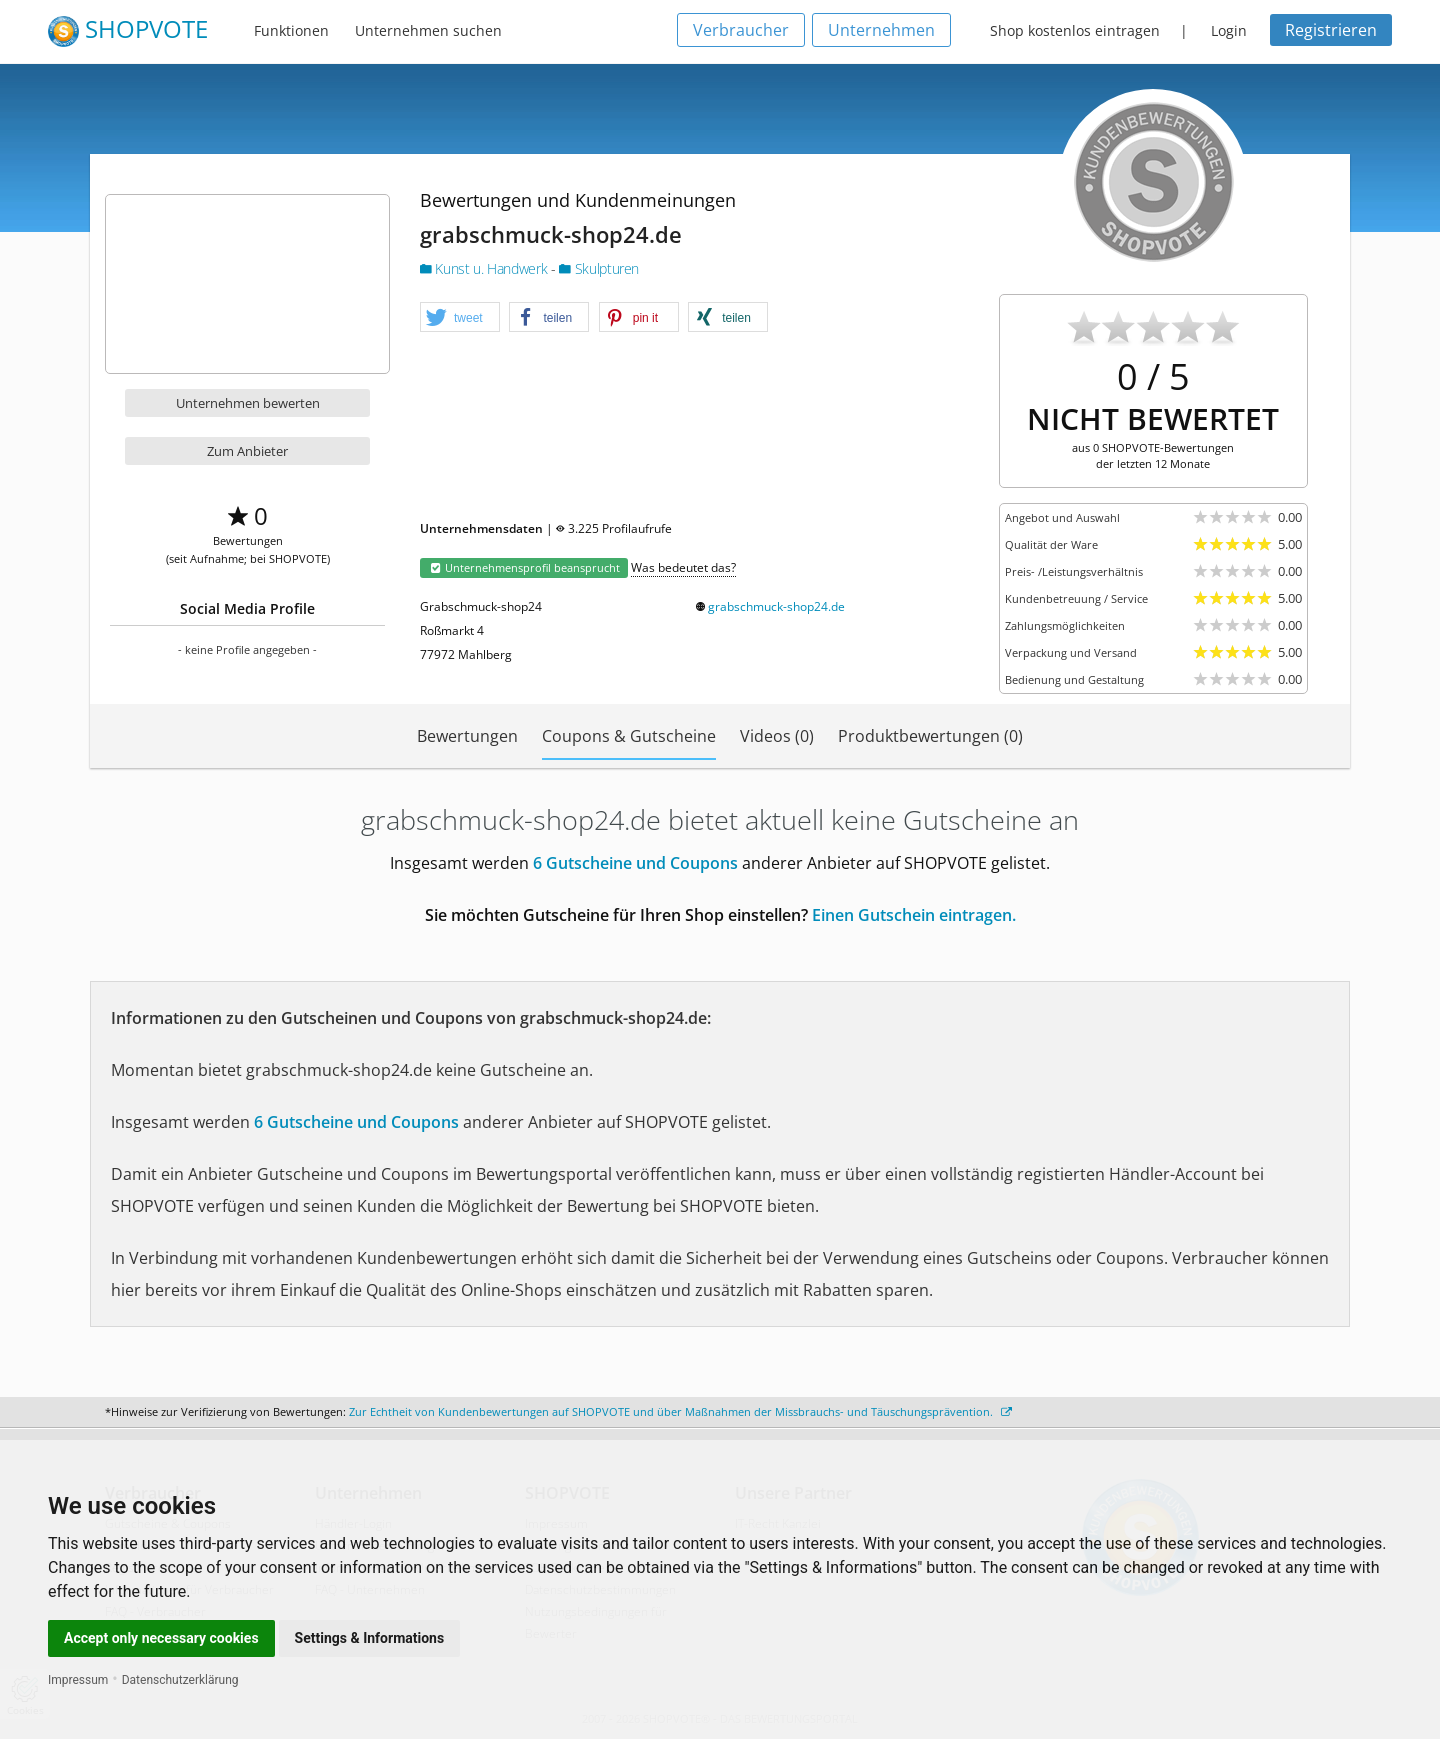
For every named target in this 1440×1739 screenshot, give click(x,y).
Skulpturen (599, 268)
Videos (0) (777, 736)
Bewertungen (467, 736)
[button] (460, 318)
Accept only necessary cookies (161, 1638)
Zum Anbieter (247, 451)
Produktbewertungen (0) (930, 736)
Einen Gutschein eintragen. (914, 915)
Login (1229, 30)
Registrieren (1331, 30)
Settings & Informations (370, 1638)
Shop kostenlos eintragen (1075, 30)
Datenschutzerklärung (180, 1680)
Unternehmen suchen (428, 30)
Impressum (78, 1680)
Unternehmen (881, 30)
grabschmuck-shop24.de (776, 606)
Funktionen (291, 30)
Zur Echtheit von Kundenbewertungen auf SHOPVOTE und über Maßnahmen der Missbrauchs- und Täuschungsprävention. (680, 1411)
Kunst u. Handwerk (485, 268)
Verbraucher (741, 30)
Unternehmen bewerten (248, 403)
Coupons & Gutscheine (629, 736)
